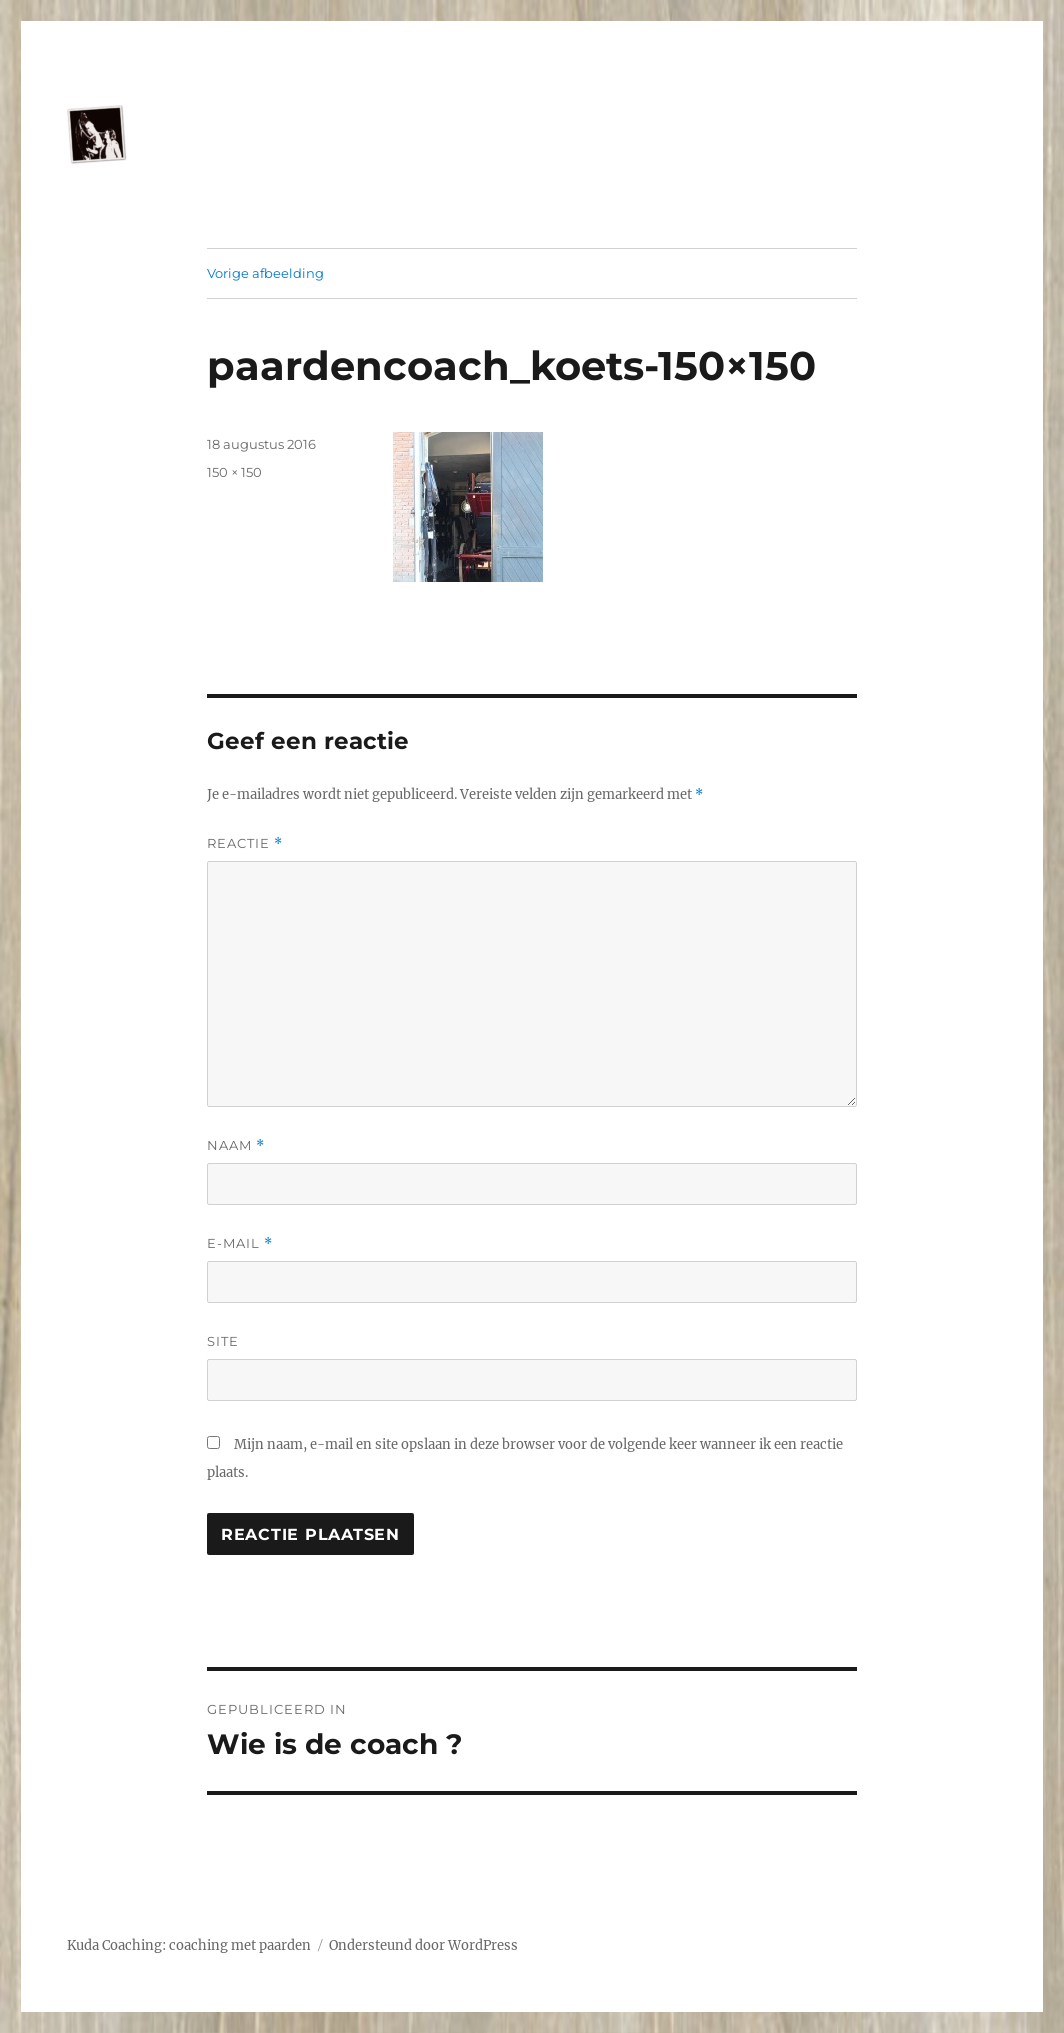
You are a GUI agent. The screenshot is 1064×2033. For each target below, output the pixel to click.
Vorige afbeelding (265, 273)
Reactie (245, 843)
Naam (236, 1145)
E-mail (240, 1243)
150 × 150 (234, 472)
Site (223, 1341)
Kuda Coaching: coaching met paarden (189, 1945)
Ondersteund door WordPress (423, 1945)
